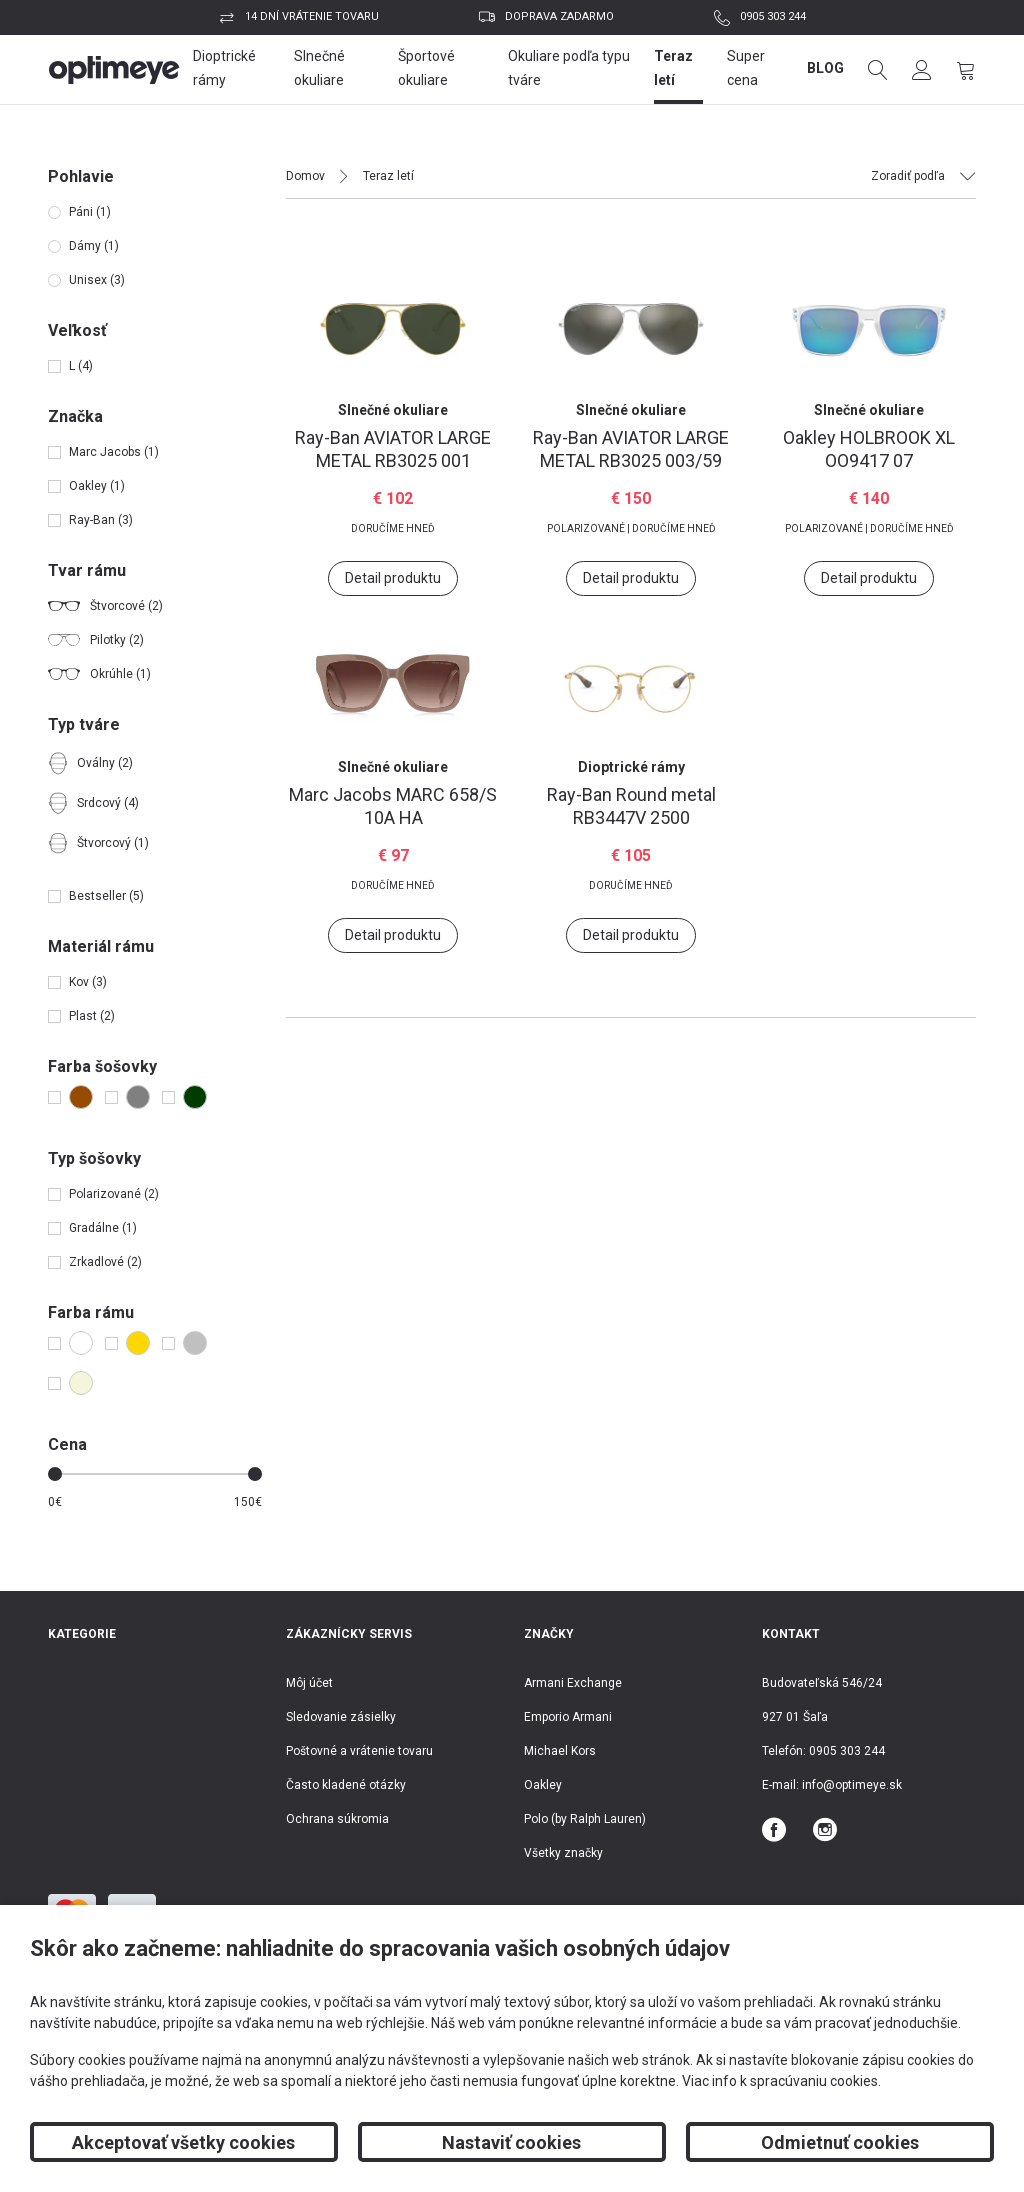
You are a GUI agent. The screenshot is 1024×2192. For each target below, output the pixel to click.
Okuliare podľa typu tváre (569, 68)
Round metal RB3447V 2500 (631, 806)
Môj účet (309, 1683)
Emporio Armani (568, 1717)
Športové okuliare (426, 68)
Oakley (543, 1785)
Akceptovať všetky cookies (183, 2142)
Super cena (746, 68)
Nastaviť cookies (511, 2142)
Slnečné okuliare (319, 68)
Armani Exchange (573, 1683)
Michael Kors (560, 1751)
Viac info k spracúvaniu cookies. (781, 2081)
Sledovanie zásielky (341, 1717)
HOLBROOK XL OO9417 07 (869, 449)
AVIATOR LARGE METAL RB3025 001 (393, 449)
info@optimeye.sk (852, 1785)
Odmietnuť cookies (840, 2142)
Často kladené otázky (346, 1785)
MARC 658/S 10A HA (393, 806)
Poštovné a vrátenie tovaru (359, 1751)
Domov (305, 176)
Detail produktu (393, 578)
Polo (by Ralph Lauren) (585, 1819)
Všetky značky (563, 1853)
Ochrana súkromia (337, 1819)
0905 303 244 (773, 16)
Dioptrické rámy (224, 68)
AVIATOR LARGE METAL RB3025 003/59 (631, 449)
